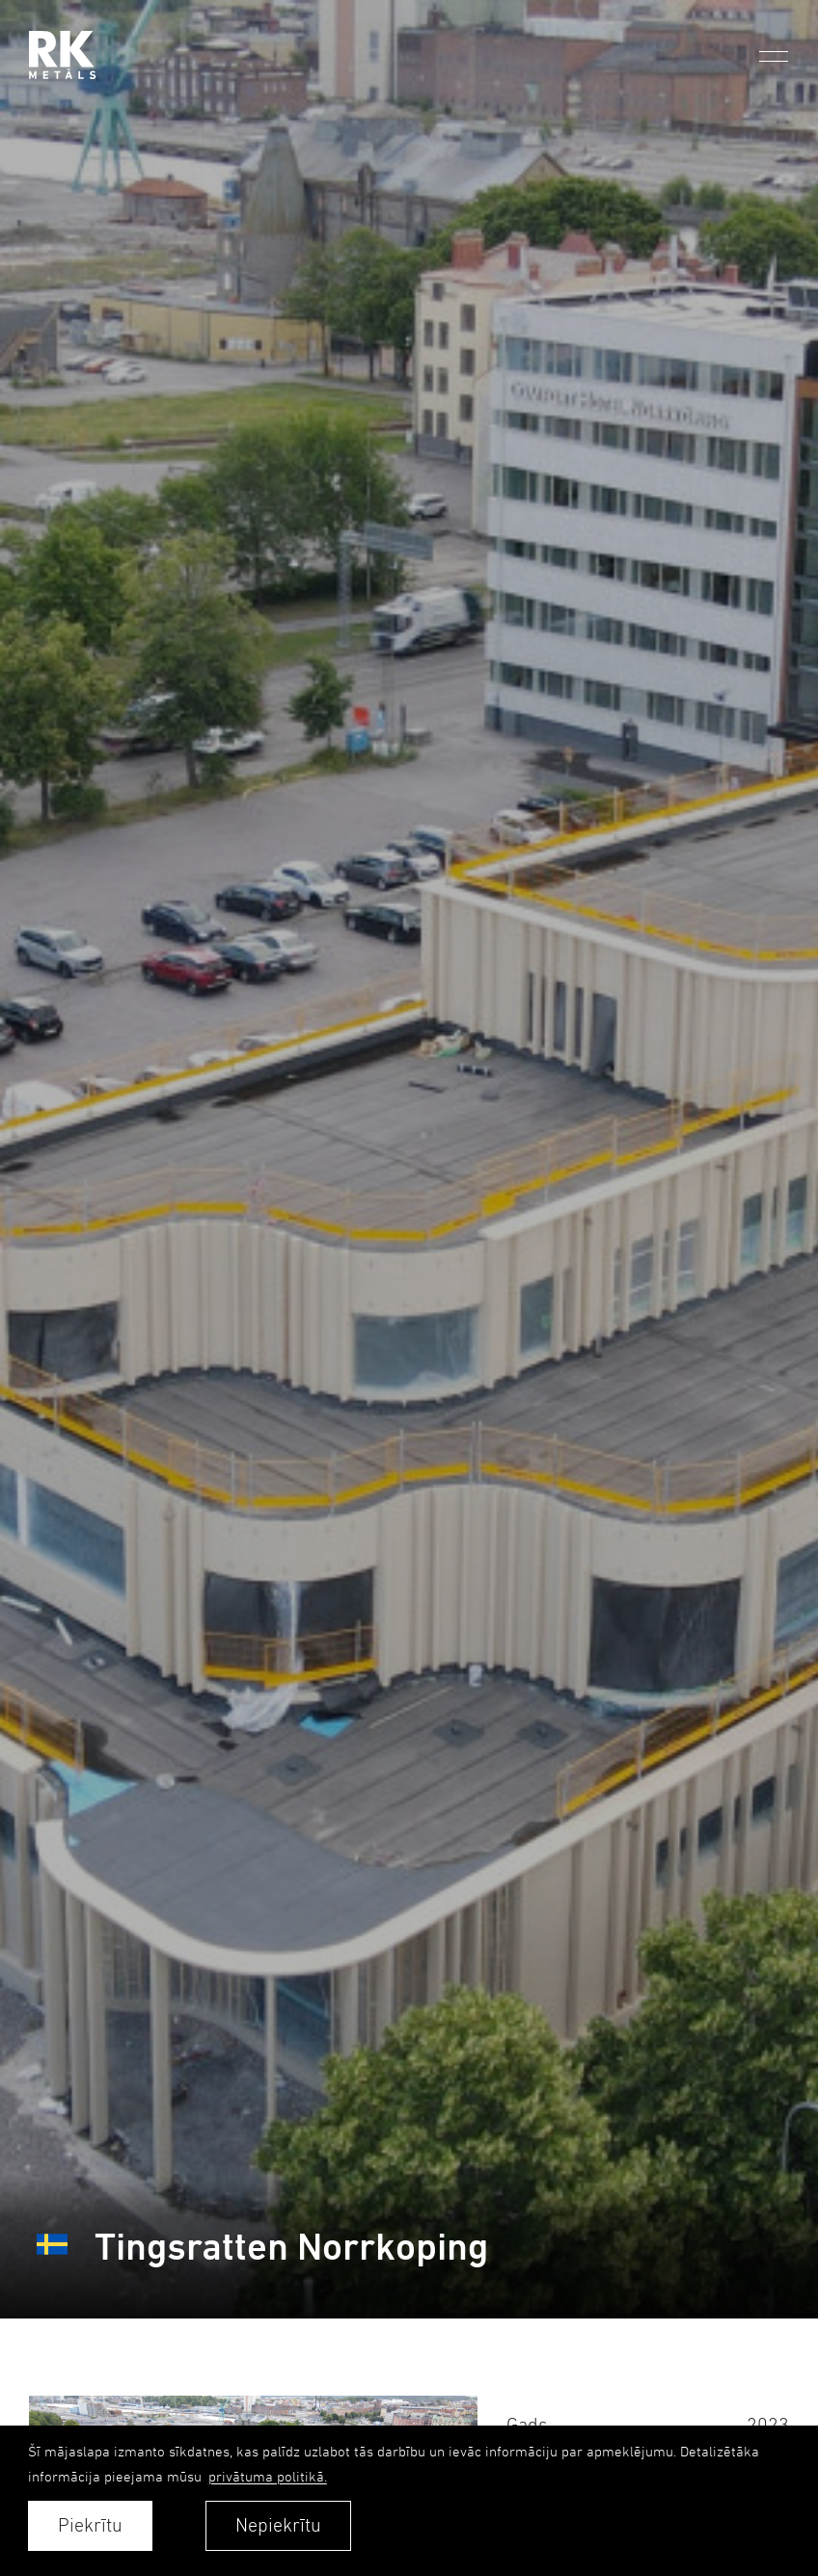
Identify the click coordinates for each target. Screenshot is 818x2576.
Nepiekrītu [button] (278, 2525)
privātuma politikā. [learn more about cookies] (267, 2476)
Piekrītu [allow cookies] (90, 2525)
